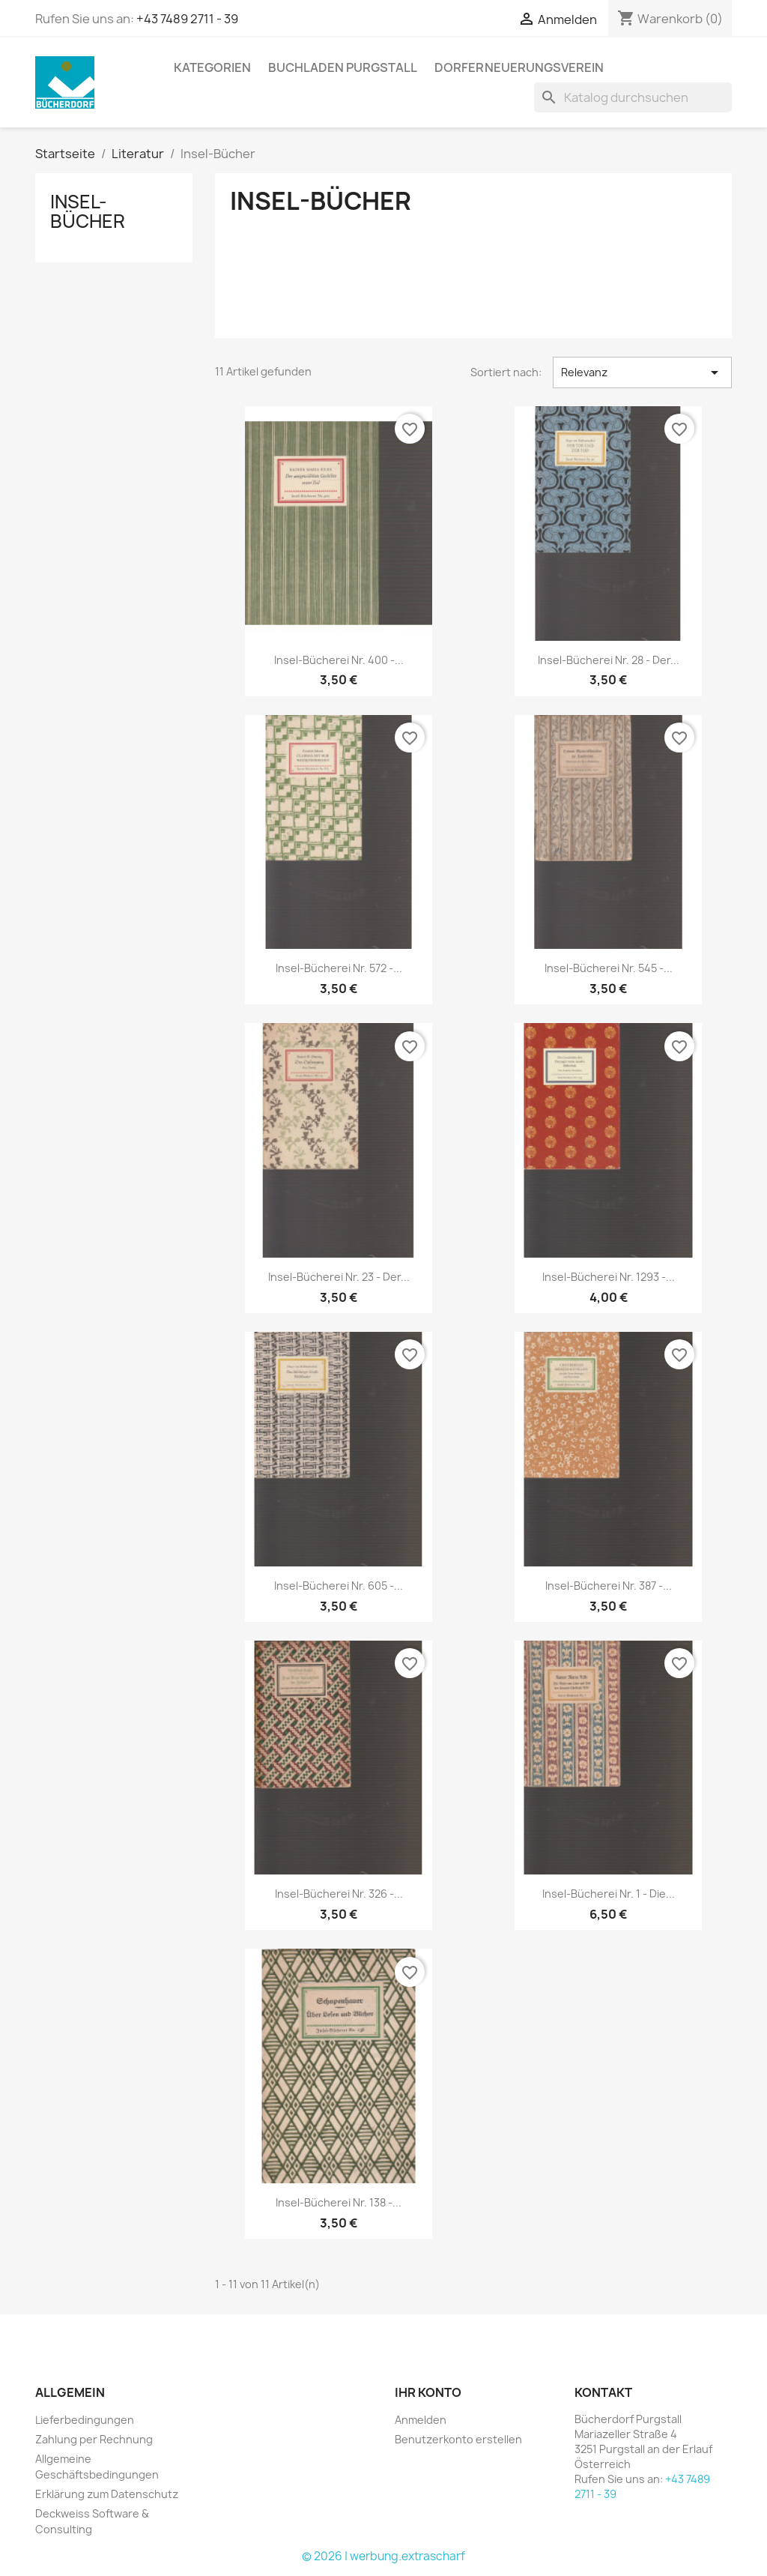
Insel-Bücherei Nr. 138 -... (338, 2202)
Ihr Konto (428, 2392)
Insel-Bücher (87, 211)
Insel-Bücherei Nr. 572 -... (339, 968)
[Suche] (633, 97)
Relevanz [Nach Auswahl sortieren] (642, 372)
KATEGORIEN (212, 67)
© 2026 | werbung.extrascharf (383, 2556)
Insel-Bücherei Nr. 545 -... (609, 968)
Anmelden (420, 2420)
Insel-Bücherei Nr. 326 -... (339, 1893)
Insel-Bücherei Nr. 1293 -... (608, 1277)
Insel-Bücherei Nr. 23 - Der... (339, 1277)
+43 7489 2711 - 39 (187, 18)
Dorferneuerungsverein (519, 67)
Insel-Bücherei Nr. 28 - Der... (608, 660)
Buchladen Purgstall (342, 67)
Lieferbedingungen (84, 2420)
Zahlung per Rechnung (94, 2439)
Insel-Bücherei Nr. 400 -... (339, 660)
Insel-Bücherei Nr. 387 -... (608, 1585)
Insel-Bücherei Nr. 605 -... (338, 1585)
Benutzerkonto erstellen (458, 2439)
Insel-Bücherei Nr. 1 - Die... (608, 1893)
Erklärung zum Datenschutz (106, 2494)
